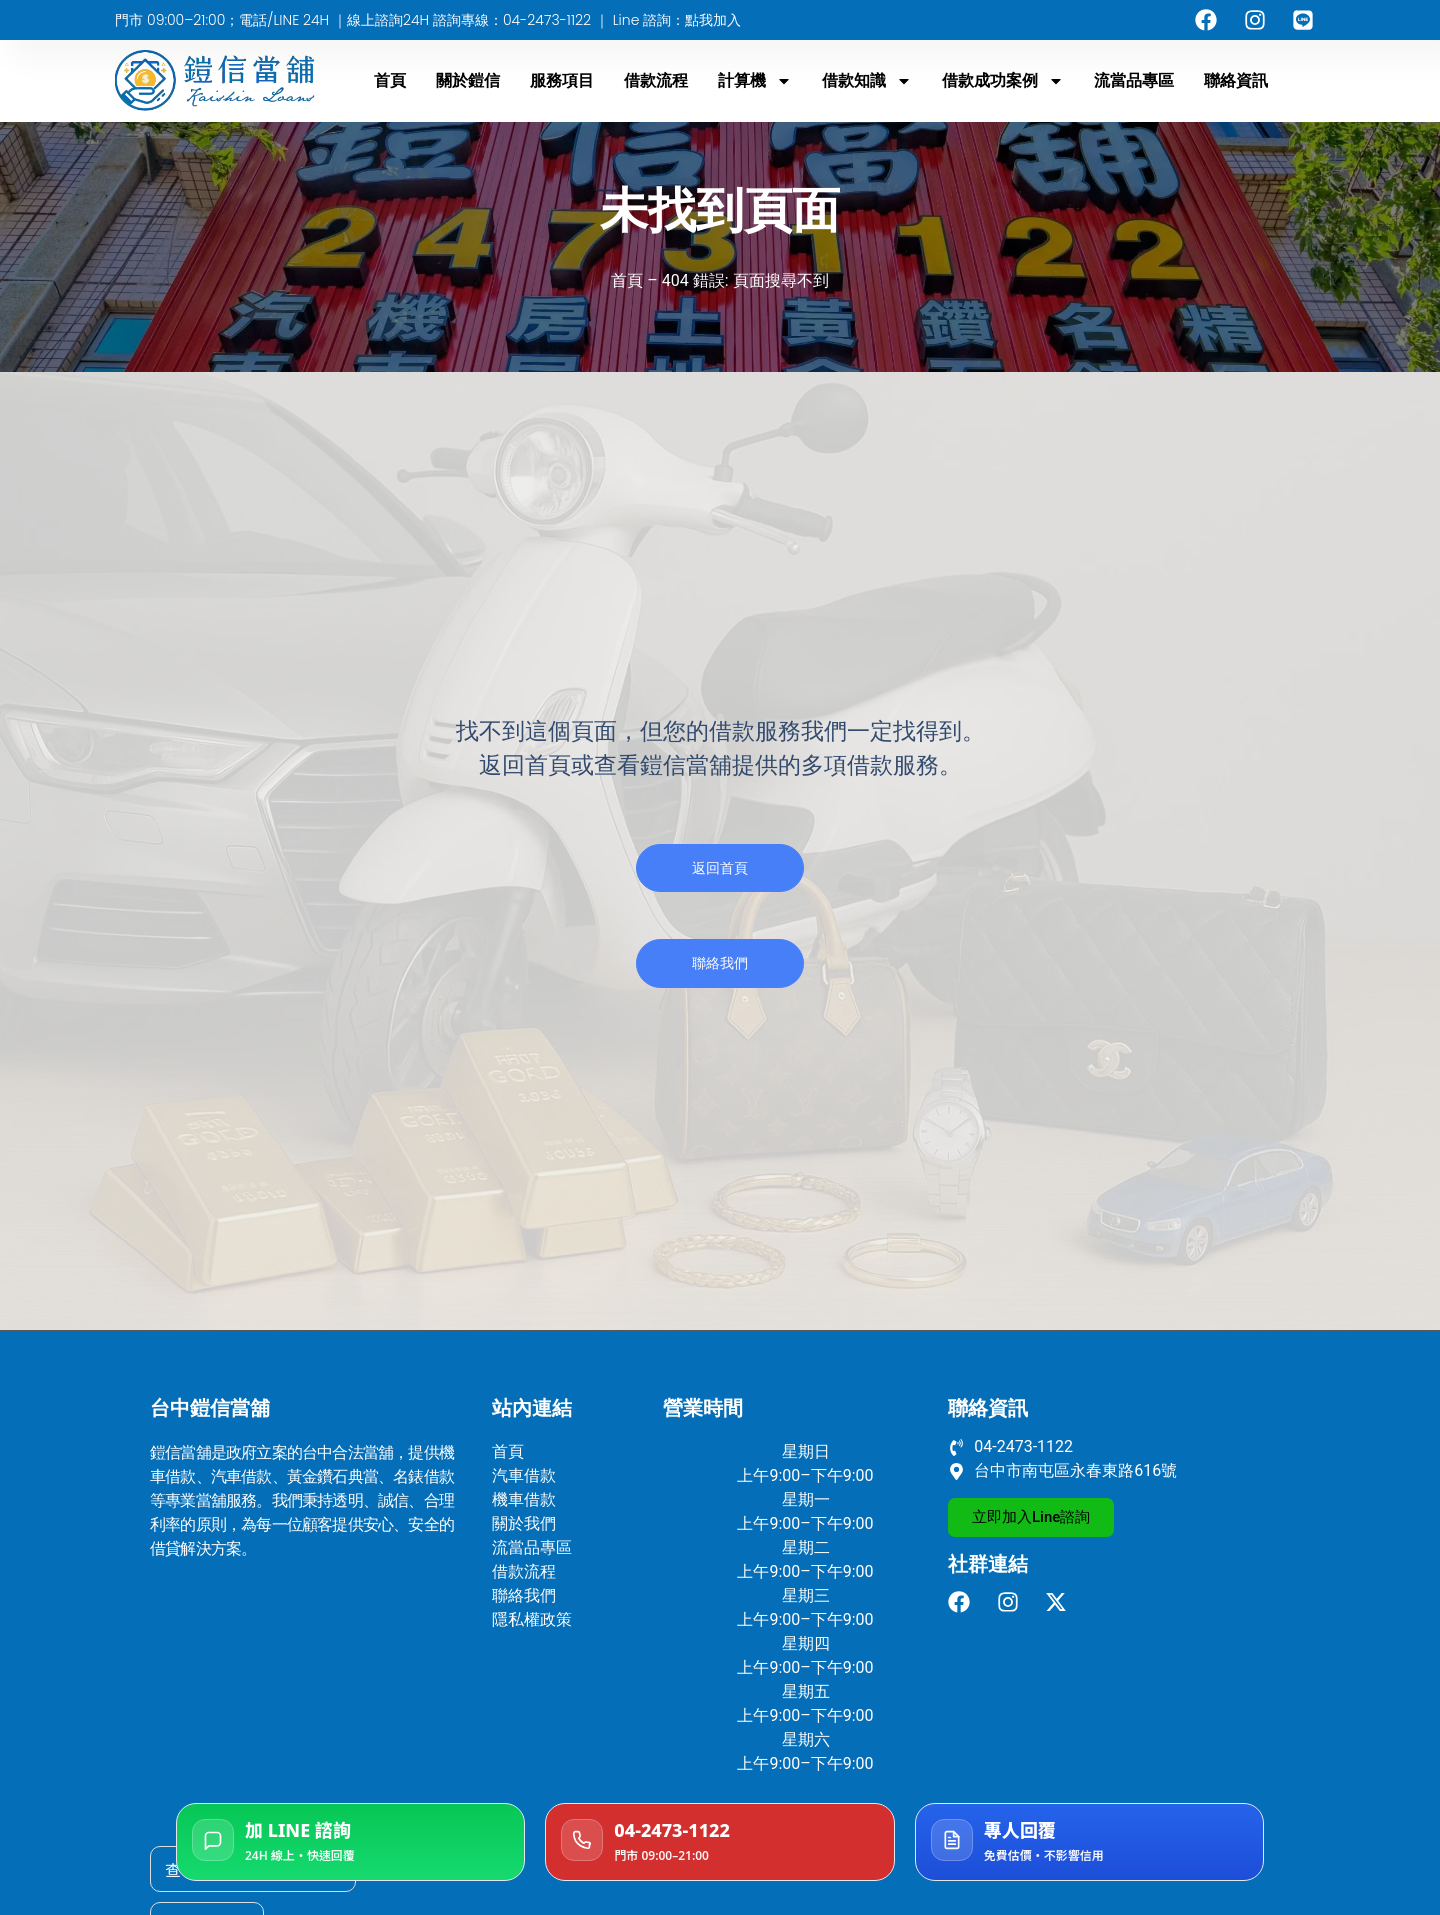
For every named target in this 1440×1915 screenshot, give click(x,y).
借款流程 (656, 80)
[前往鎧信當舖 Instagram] (1013, 1602)
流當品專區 (1134, 80)
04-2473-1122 (549, 20)
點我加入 (713, 20)
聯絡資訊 (1236, 80)
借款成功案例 (1003, 81)
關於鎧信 (468, 80)
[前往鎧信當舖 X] (1061, 1602)
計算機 (755, 81)
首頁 (390, 80)
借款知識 (867, 81)
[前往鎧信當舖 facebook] (964, 1602)
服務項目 (562, 80)
